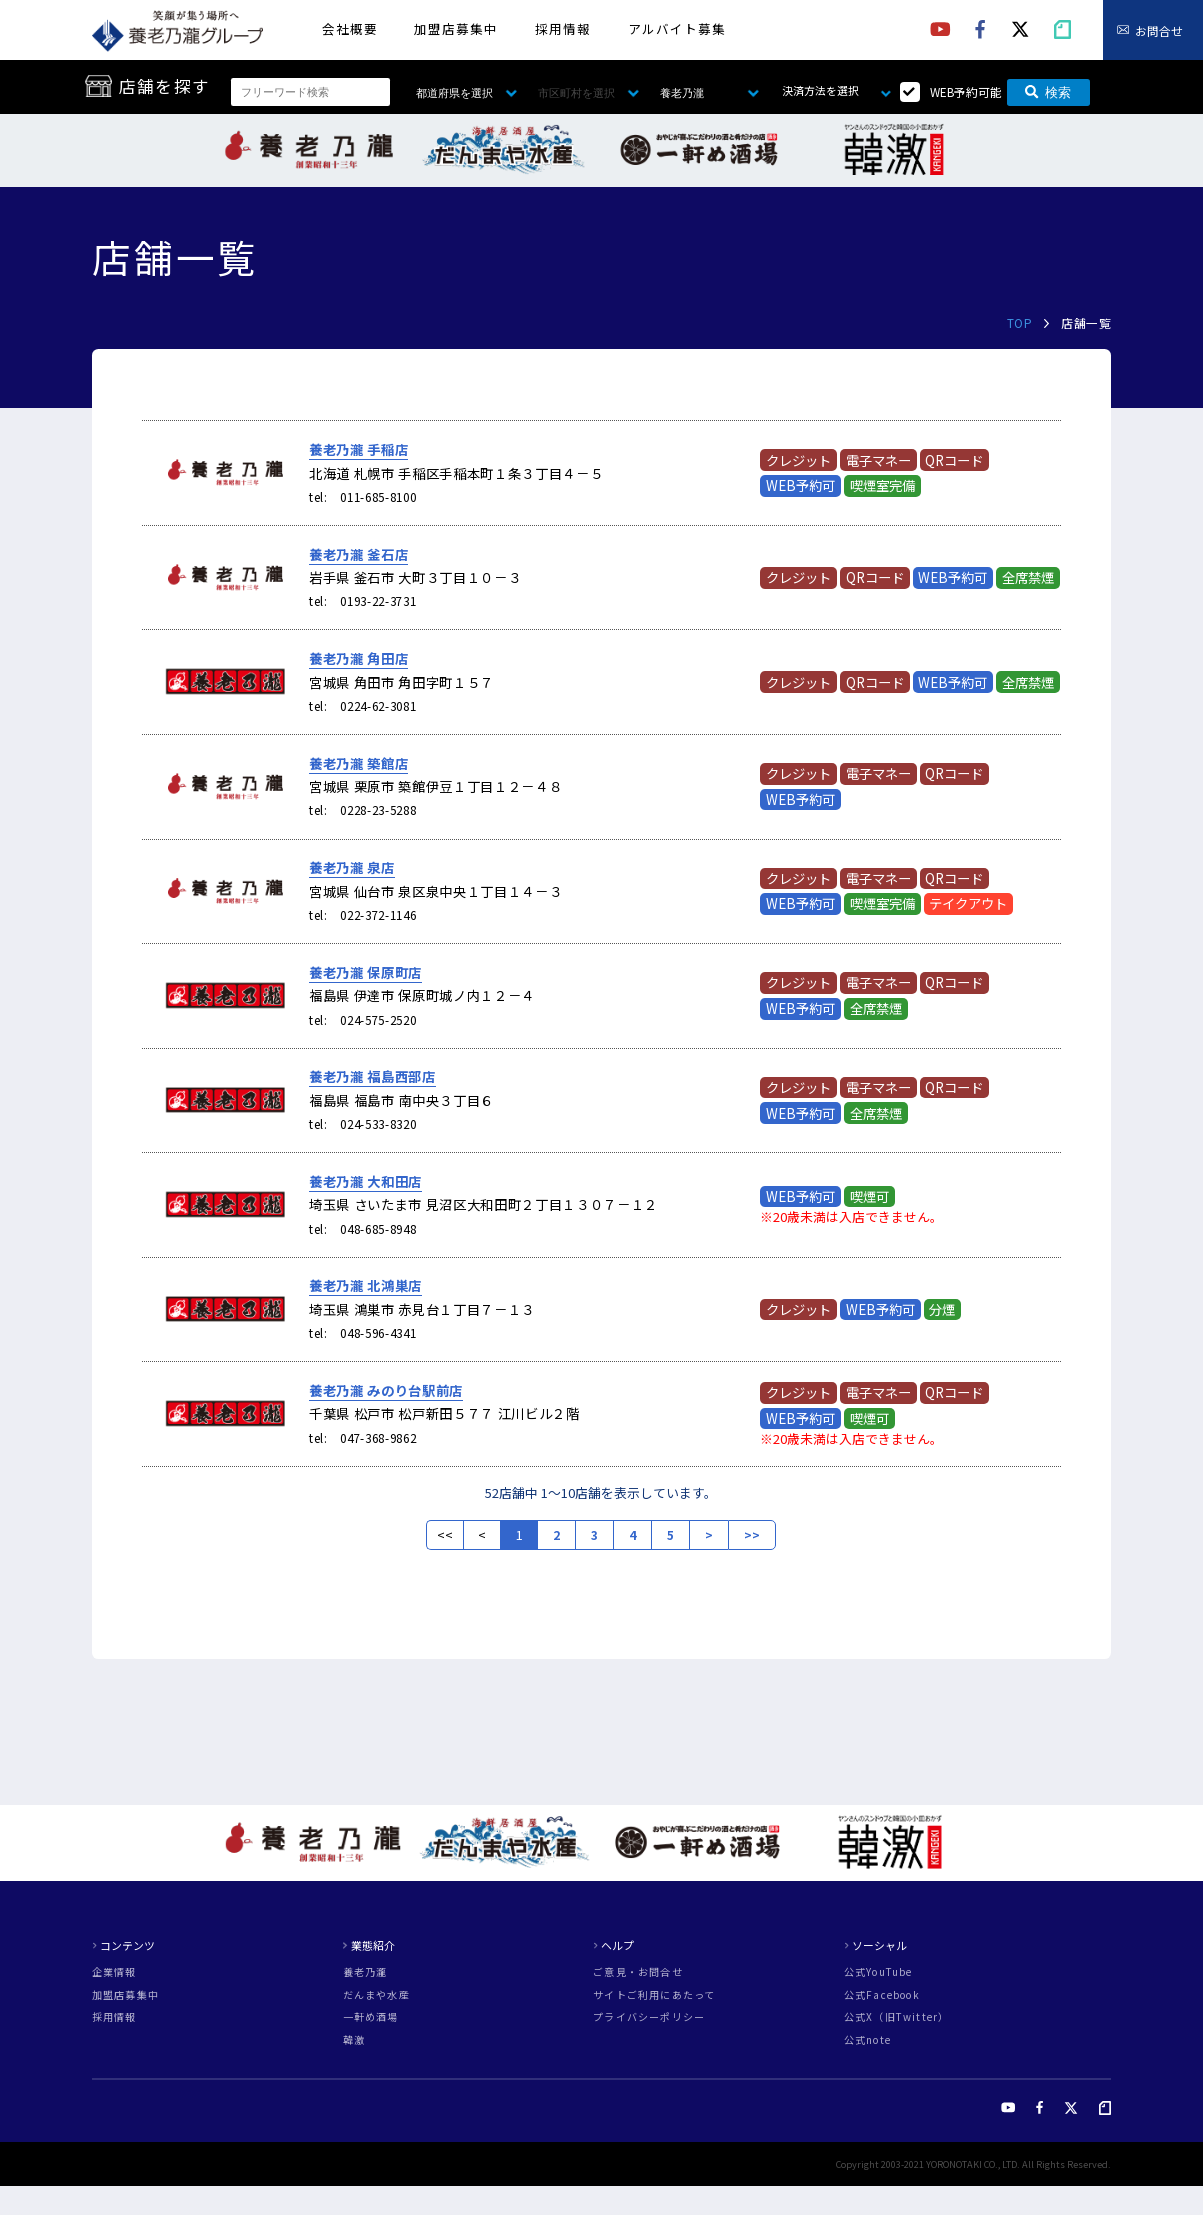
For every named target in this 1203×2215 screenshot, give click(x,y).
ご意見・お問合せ (638, 1972)
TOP (1019, 322)
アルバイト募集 (677, 28)
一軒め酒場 (371, 2017)
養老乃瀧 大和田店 (365, 1181)
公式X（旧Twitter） (897, 2017)
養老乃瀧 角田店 (358, 658)
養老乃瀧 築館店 (358, 763)
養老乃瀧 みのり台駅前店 (386, 1390)
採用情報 (563, 28)
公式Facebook (882, 1995)
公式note (867, 2040)
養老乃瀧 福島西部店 (372, 1076)
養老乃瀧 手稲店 (358, 449)
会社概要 (350, 28)
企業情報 (114, 1972)
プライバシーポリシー (649, 2017)
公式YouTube (878, 1972)
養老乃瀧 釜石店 (358, 554)
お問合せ (1159, 29)
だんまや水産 (376, 1995)
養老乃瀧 (365, 1972)
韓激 (354, 2040)
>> (752, 1535)
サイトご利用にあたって (654, 1995)
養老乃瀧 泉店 (352, 867)
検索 (1048, 92)
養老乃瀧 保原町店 (365, 972)
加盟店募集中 (456, 28)
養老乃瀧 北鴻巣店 (365, 1285)
